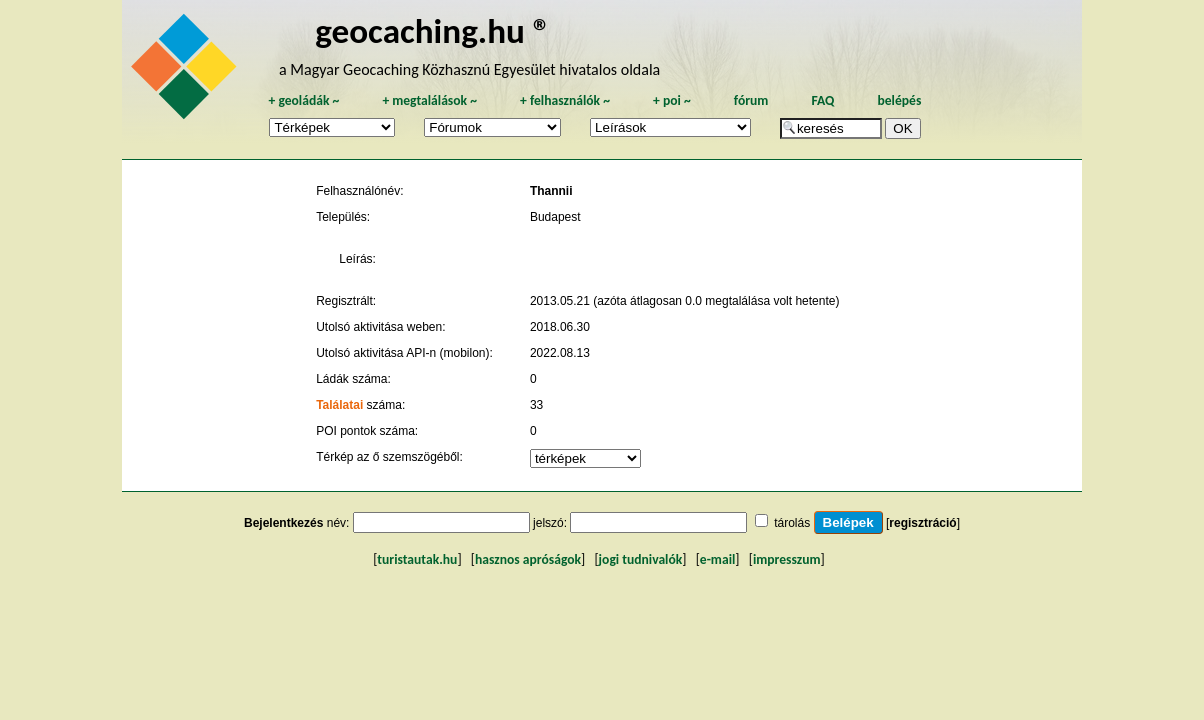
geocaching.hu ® (433, 30)
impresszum (787, 559)
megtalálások (429, 100)
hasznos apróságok (528, 559)
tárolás (792, 523)
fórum (751, 100)
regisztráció (922, 523)
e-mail (717, 559)
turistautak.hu (417, 559)
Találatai (339, 405)
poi (672, 100)
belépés (899, 100)
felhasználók (565, 100)
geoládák (303, 100)
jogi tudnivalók (641, 559)
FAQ (822, 100)
